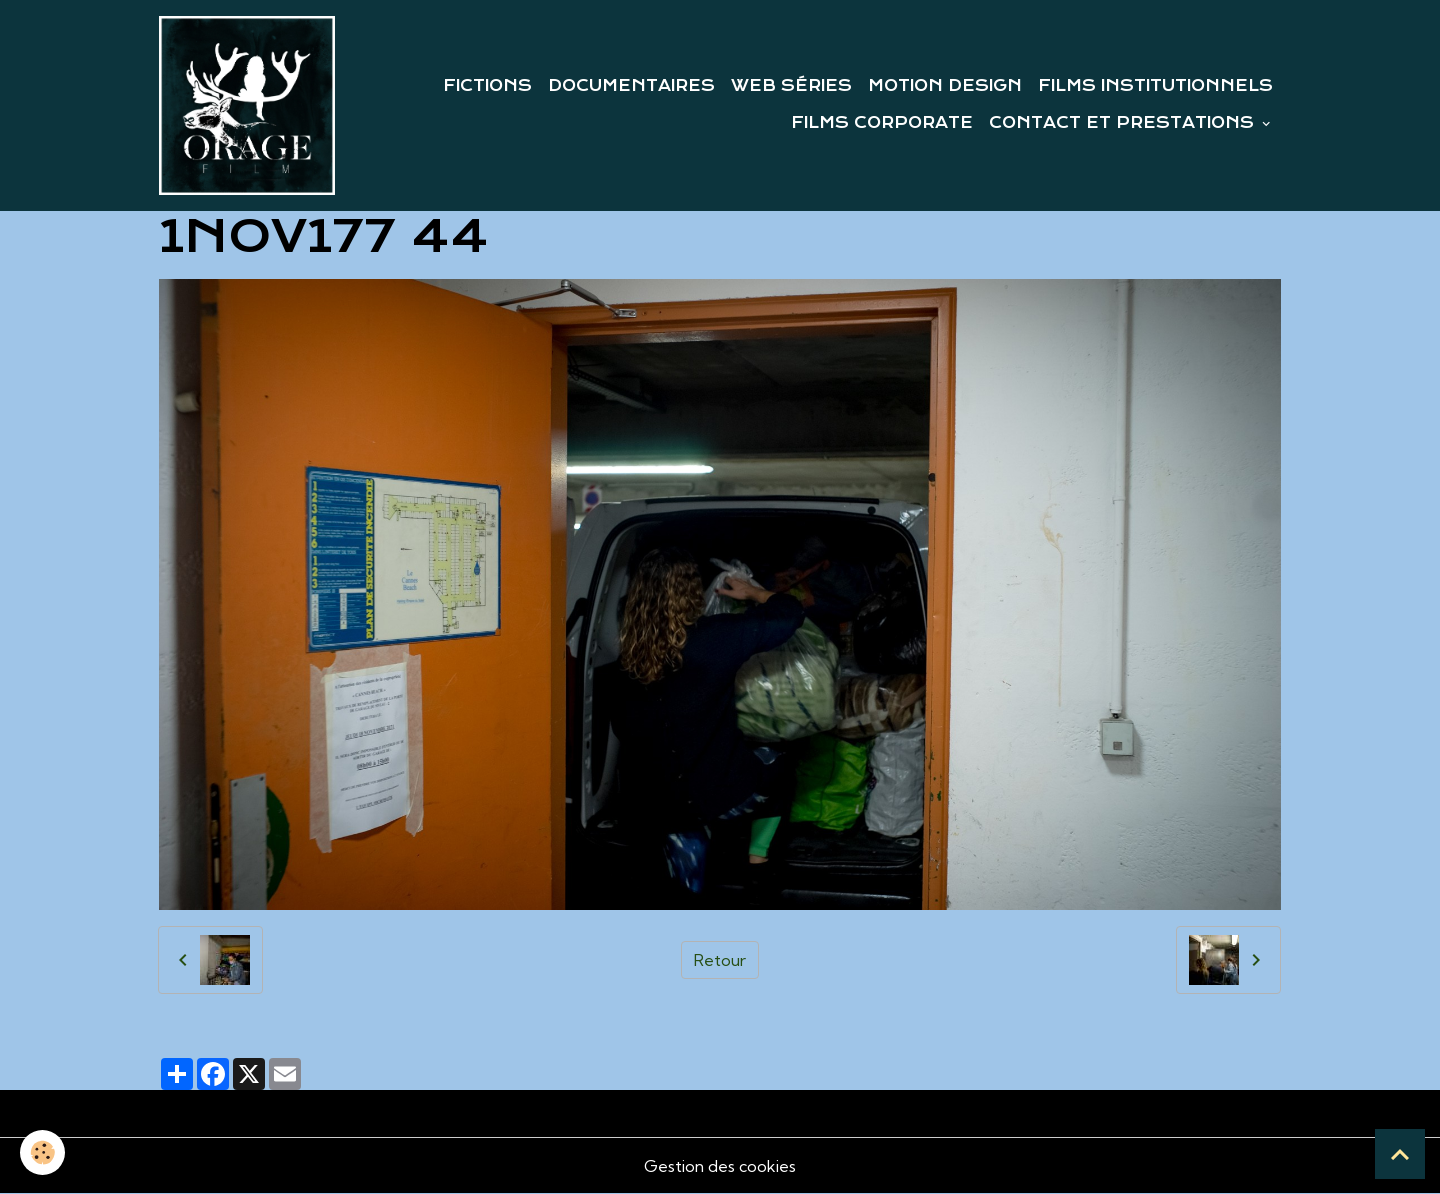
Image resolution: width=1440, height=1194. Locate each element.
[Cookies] (42, 1152)
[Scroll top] (1400, 1154)
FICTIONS (487, 86)
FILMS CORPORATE (882, 123)
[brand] (247, 105)
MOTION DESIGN (945, 86)
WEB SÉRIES (791, 86)
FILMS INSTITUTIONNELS (1155, 86)
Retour (720, 960)
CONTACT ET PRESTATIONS (1124, 123)
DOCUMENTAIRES (631, 86)
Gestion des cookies (720, 1166)
